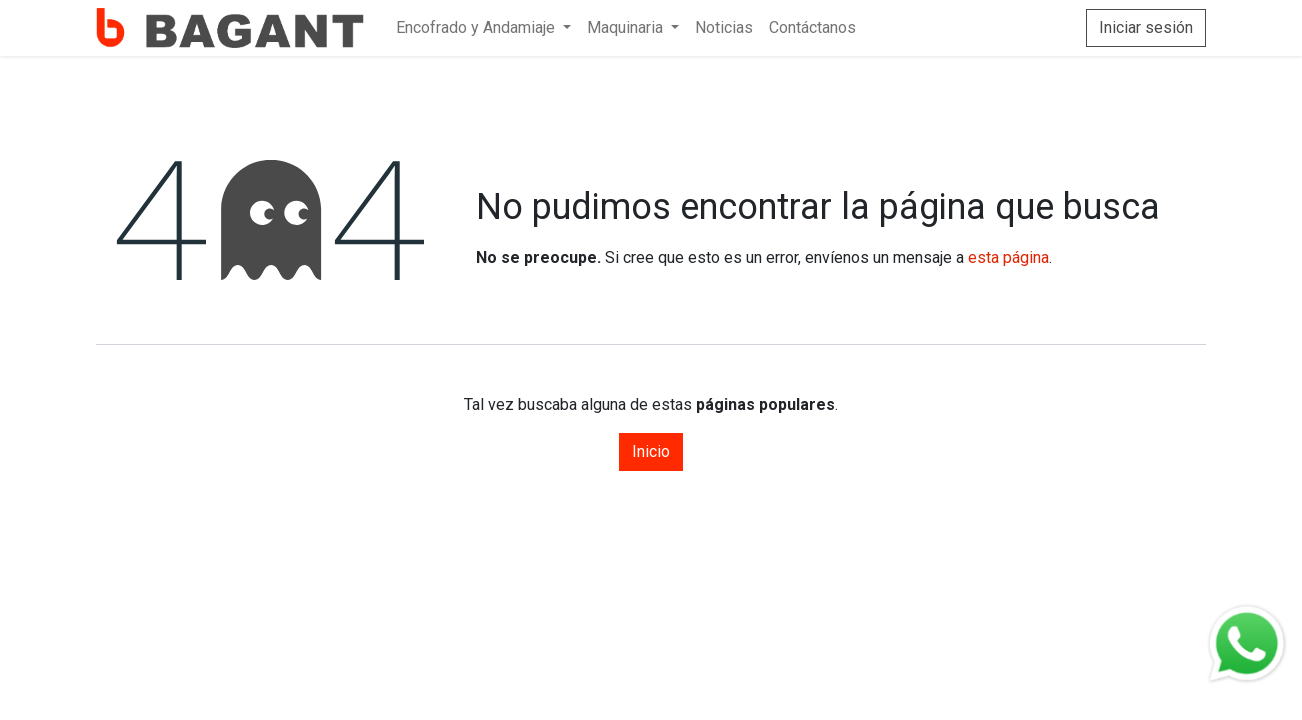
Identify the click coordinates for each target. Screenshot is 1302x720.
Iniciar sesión (1146, 27)
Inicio (651, 451)
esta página (1008, 257)
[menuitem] (483, 28)
